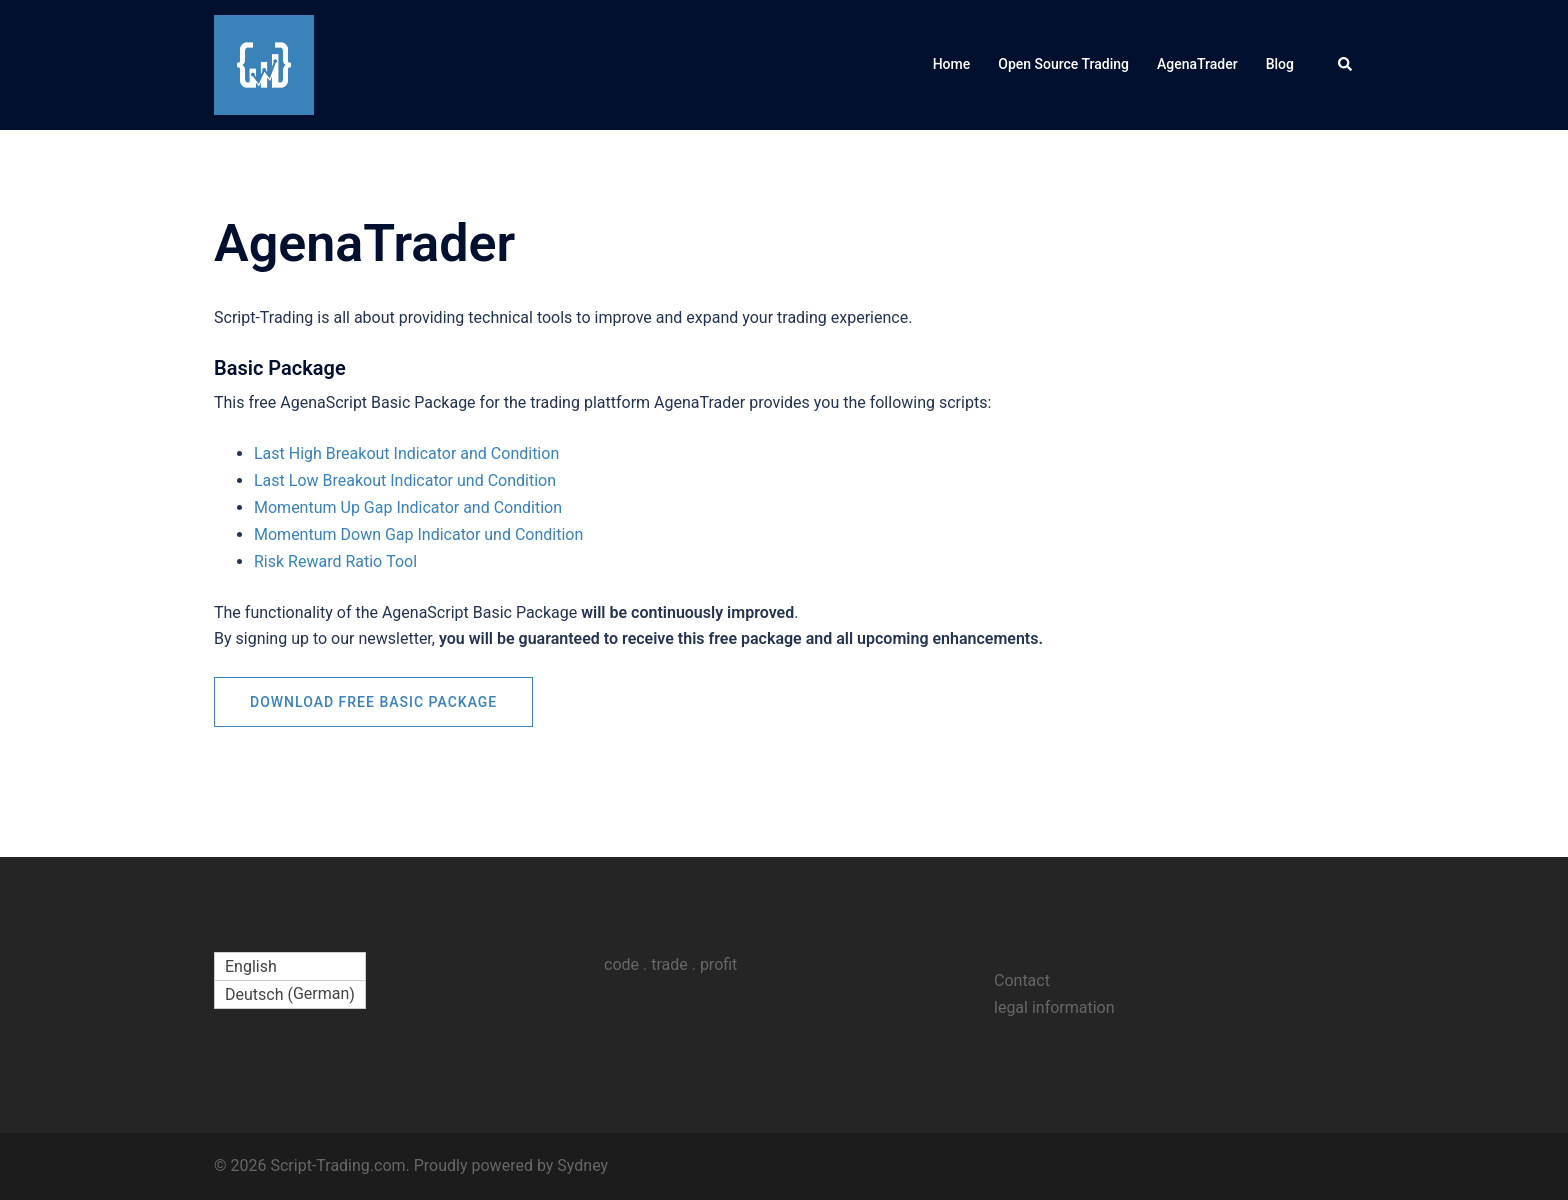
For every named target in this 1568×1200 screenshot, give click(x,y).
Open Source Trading (1063, 64)
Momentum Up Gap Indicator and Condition (408, 507)
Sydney (582, 1165)
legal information (1054, 1007)
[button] (1346, 65)
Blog (1280, 64)
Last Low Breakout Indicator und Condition (405, 480)
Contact (1022, 980)
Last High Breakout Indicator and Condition (406, 453)
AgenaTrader (1197, 64)
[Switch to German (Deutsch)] (290, 995)
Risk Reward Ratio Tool (335, 561)
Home (952, 64)
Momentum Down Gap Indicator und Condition (418, 534)
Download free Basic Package (373, 702)
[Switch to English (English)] (290, 967)
